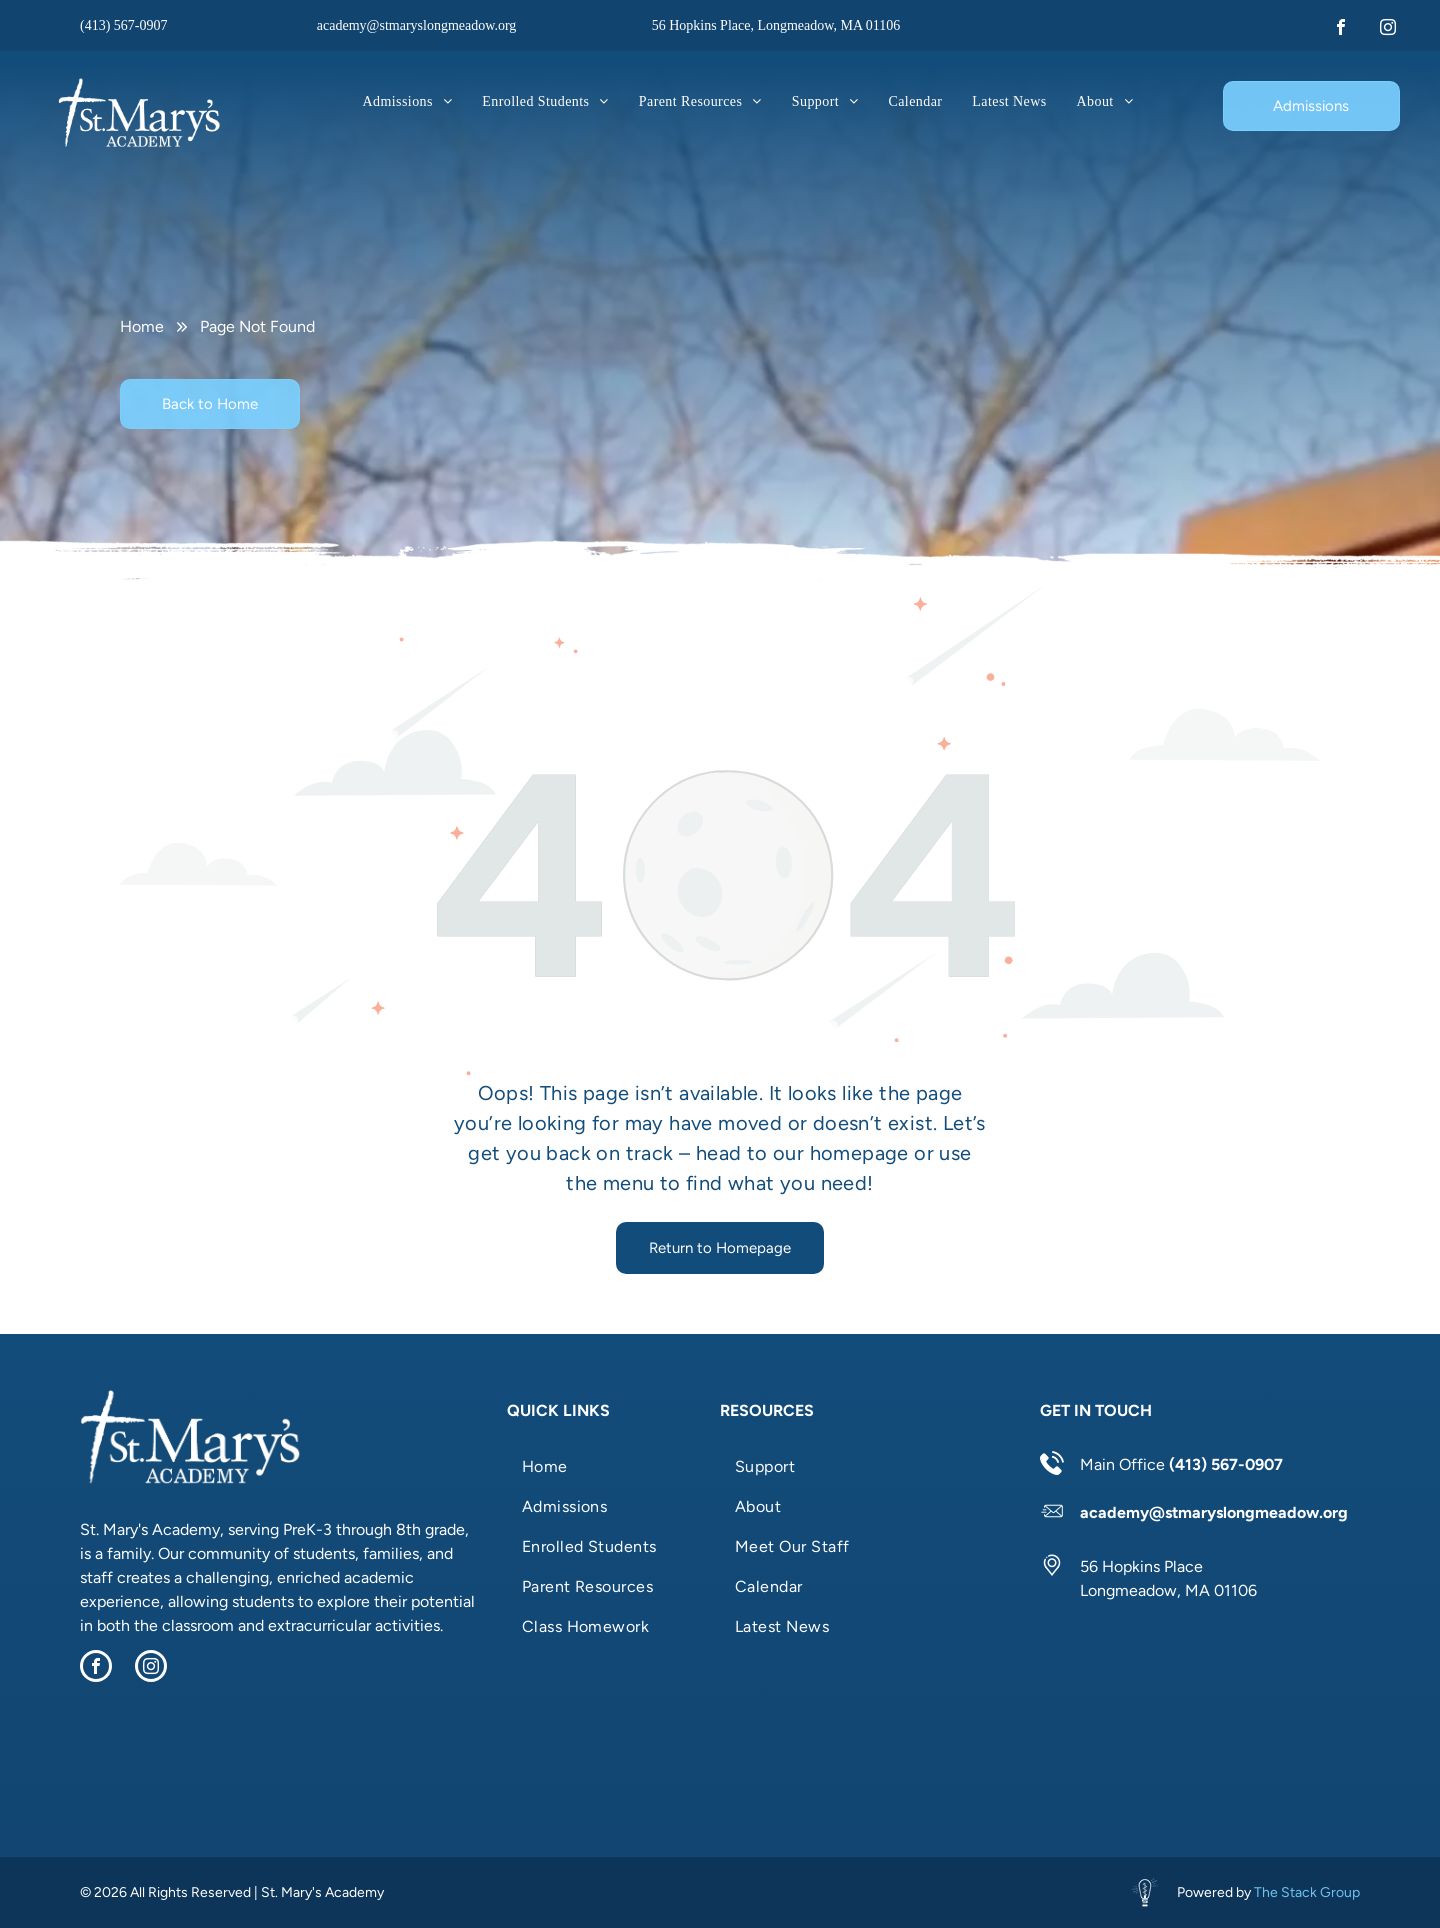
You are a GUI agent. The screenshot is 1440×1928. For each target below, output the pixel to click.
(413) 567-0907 (124, 25)
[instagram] (1388, 29)
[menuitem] (408, 101)
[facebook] (1341, 29)
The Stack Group (1307, 1892)
